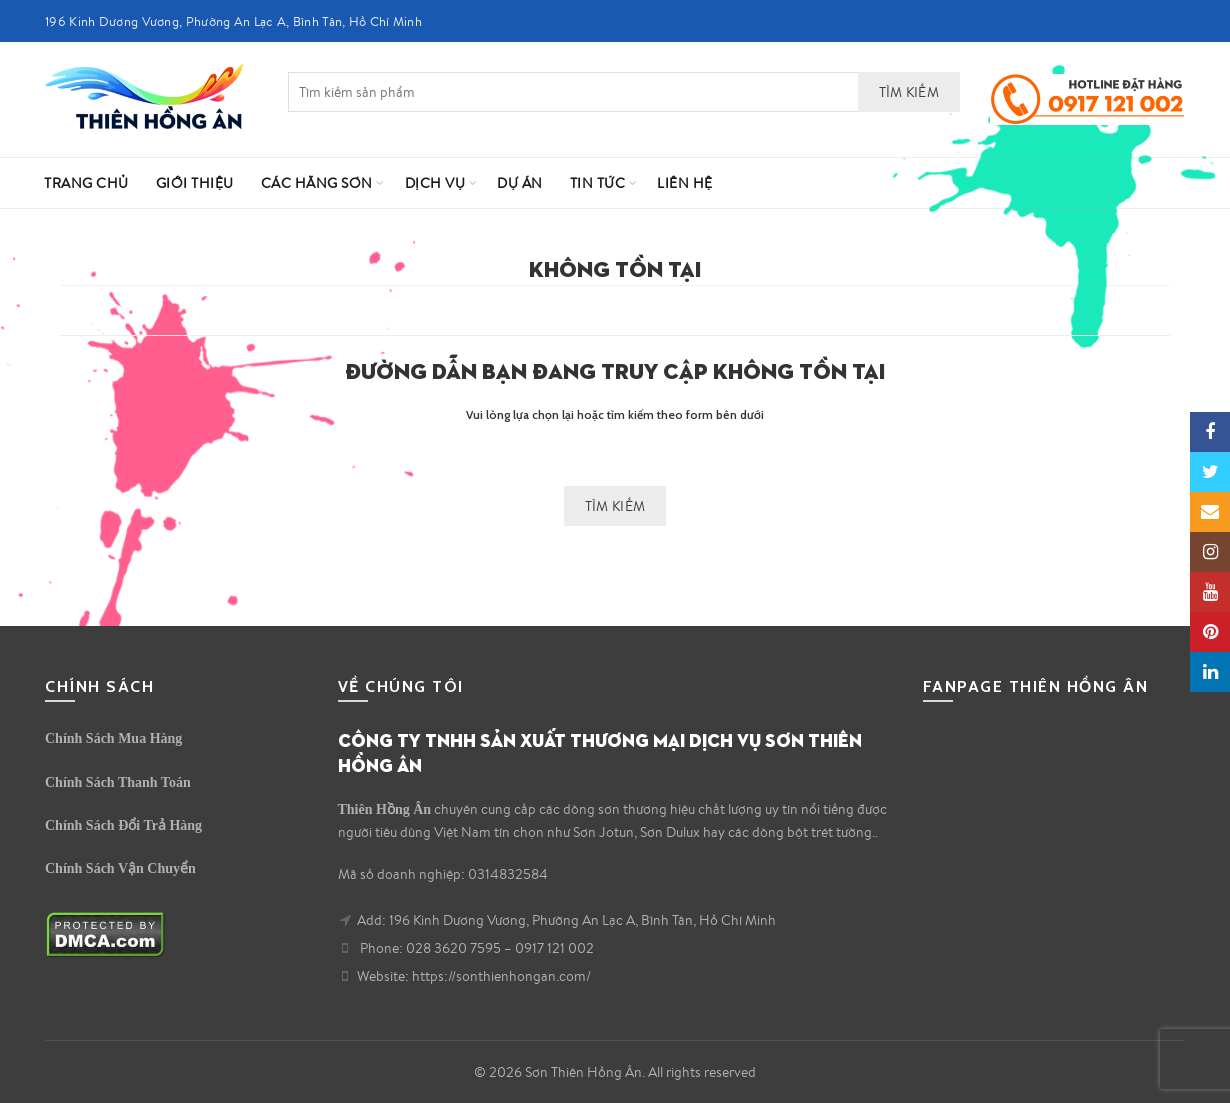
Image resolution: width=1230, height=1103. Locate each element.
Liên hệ (685, 183)
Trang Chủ (86, 183)
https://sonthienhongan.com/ (501, 976)
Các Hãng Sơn (317, 183)
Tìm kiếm (909, 92)
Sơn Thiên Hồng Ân (583, 1072)
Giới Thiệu (195, 183)
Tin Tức (598, 183)
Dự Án (520, 183)
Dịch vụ (435, 183)
